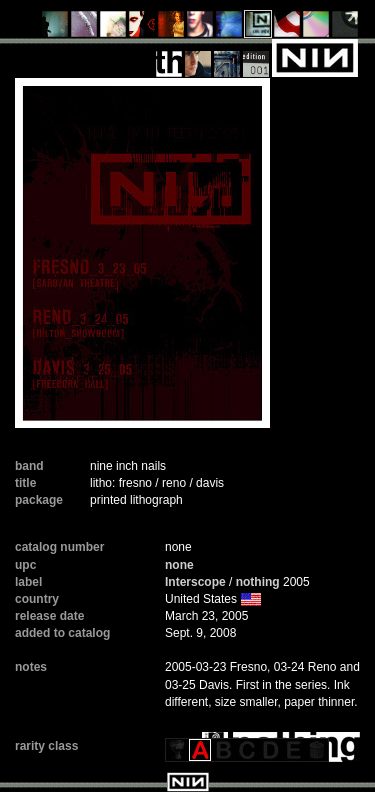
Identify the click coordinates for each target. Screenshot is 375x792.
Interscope (195, 582)
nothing (258, 582)
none (179, 565)
